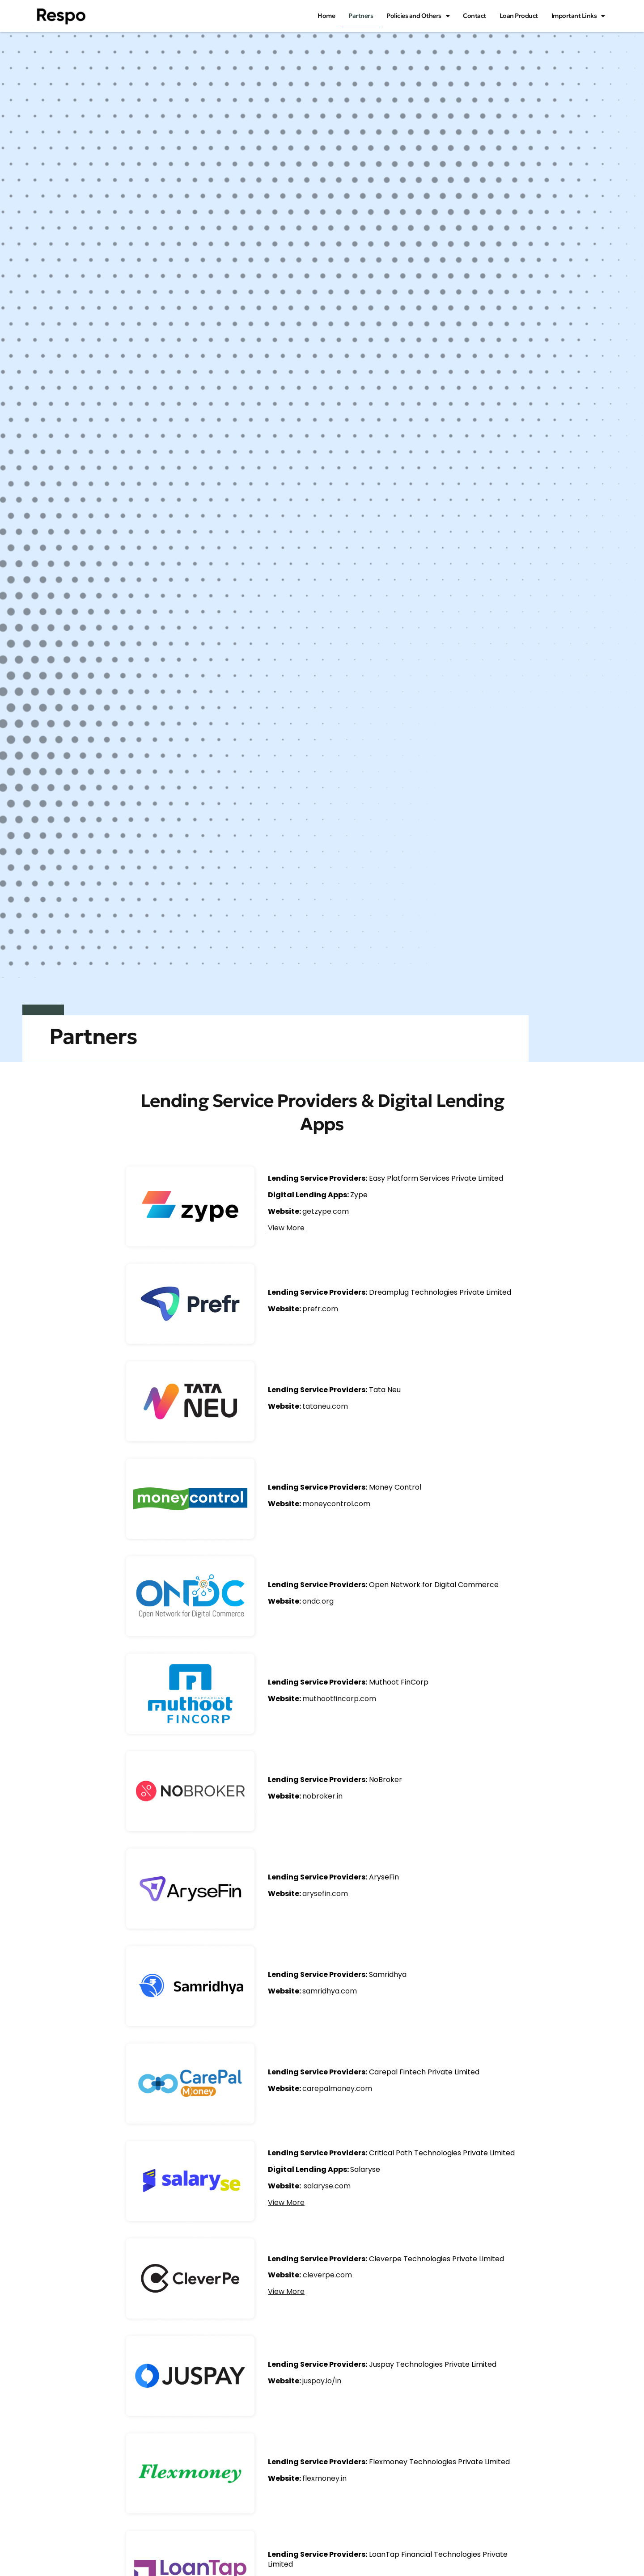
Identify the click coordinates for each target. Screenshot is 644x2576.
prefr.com (320, 1309)
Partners (360, 16)
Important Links (578, 16)
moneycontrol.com (336, 1504)
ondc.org (318, 1601)
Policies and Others (417, 16)
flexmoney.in (324, 2478)
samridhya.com (329, 1991)
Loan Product (519, 16)
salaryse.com (327, 2186)
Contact (474, 16)
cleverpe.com (327, 2275)
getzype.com (325, 1211)
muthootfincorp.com (339, 1698)
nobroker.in (322, 1796)
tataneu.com (325, 1406)
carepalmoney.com (337, 2088)
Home (326, 16)
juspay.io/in (321, 2381)
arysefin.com (325, 1893)
